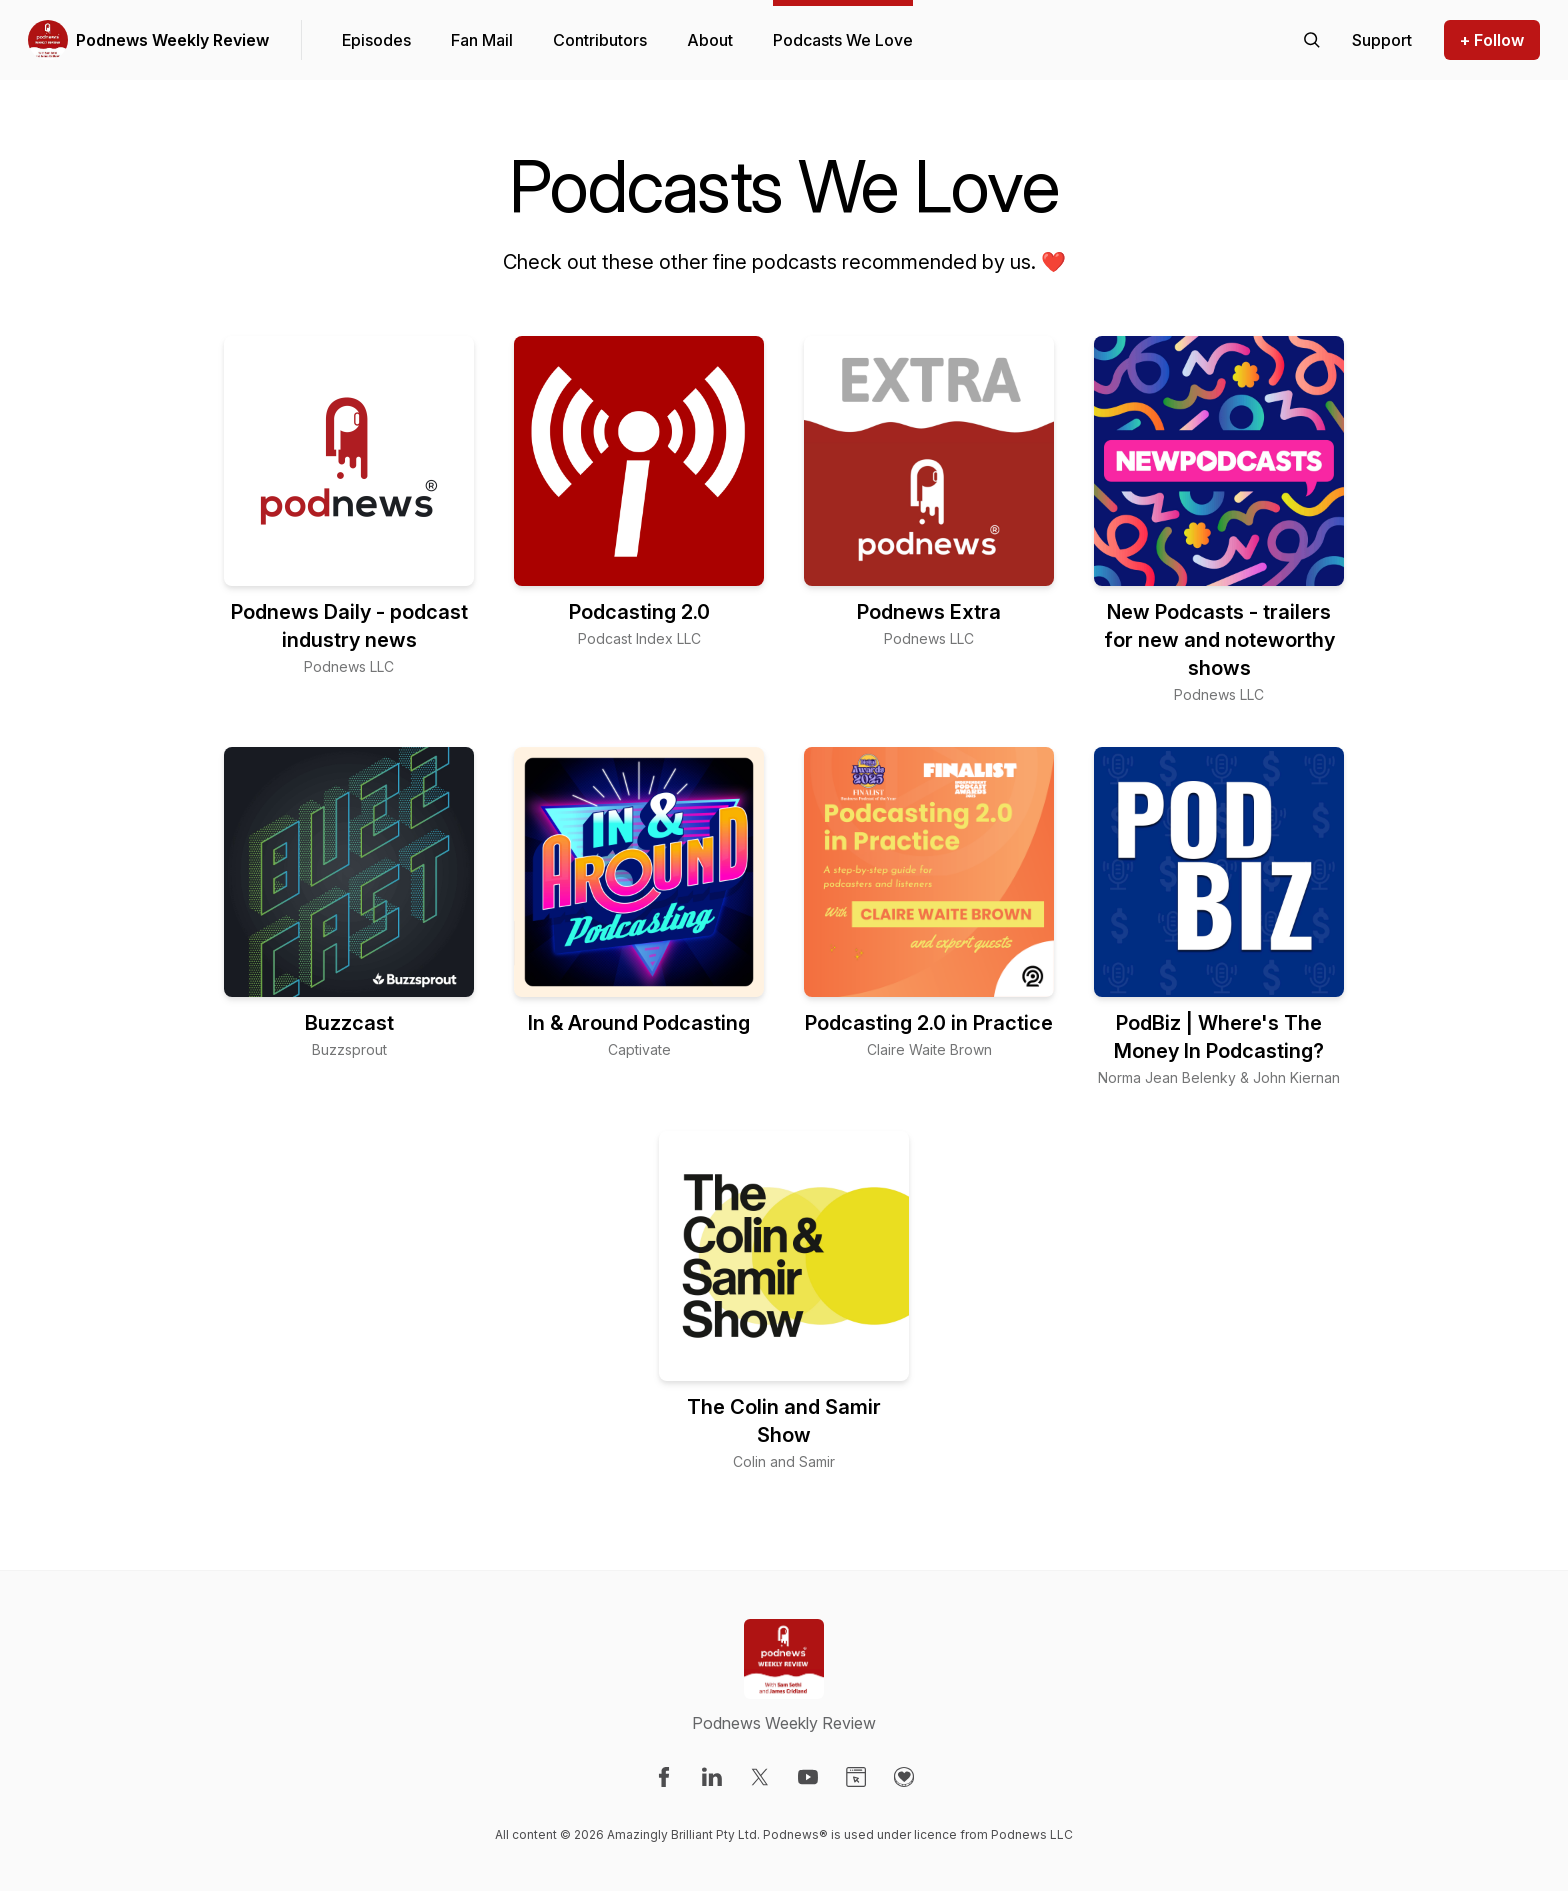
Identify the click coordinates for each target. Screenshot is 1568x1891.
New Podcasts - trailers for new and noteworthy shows (1219, 640)
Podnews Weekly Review (172, 40)
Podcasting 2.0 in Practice (929, 1023)
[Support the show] (1382, 40)
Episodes (376, 40)
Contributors (600, 40)
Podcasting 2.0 (639, 612)
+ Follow (1492, 40)
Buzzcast (349, 1023)
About (710, 40)
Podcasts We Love (843, 40)
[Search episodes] (1312, 40)
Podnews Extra (929, 612)
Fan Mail (482, 40)
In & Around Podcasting (639, 1023)
